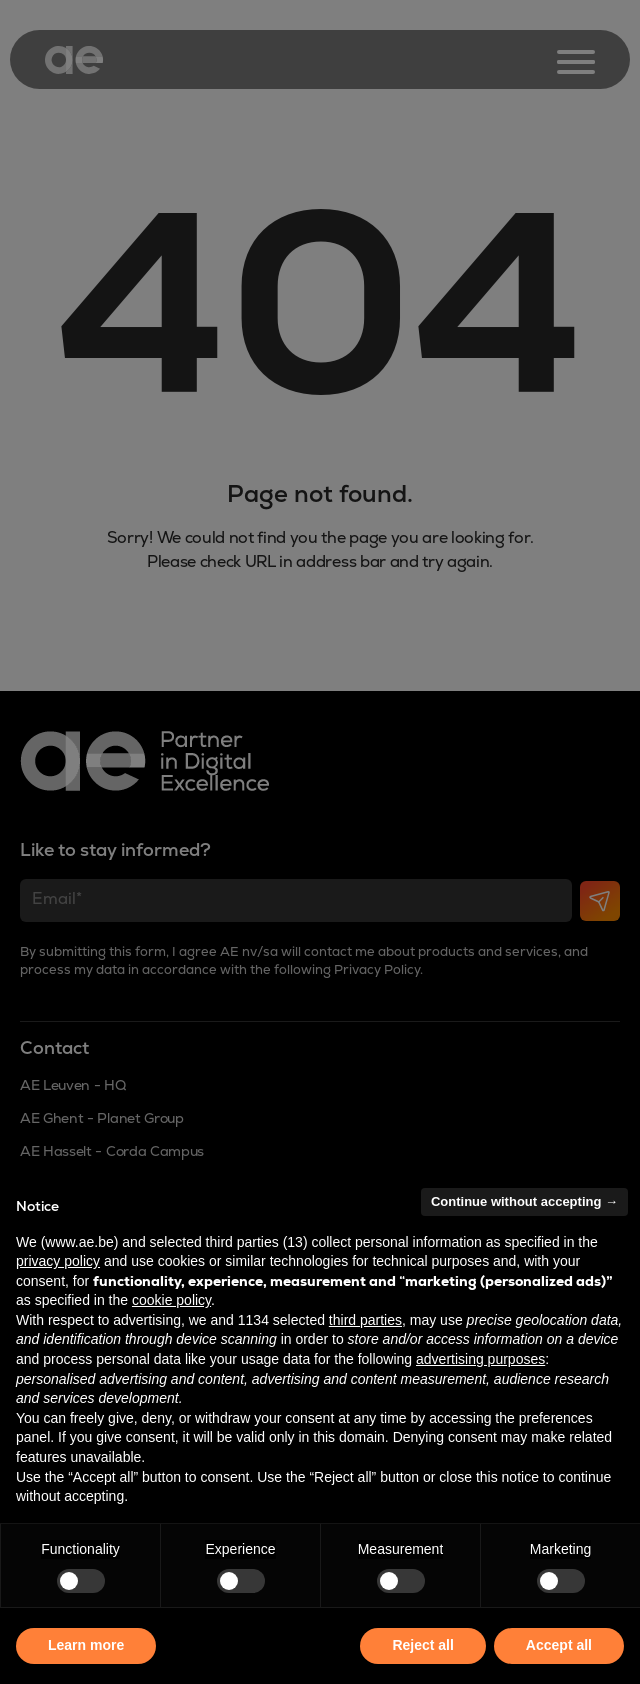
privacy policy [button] (58, 1261)
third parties (365, 1320)
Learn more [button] (86, 1645)
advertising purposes (480, 1359)
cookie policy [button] (171, 1300)
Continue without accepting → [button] (524, 1201)
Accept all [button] (559, 1645)
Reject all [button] (422, 1645)
